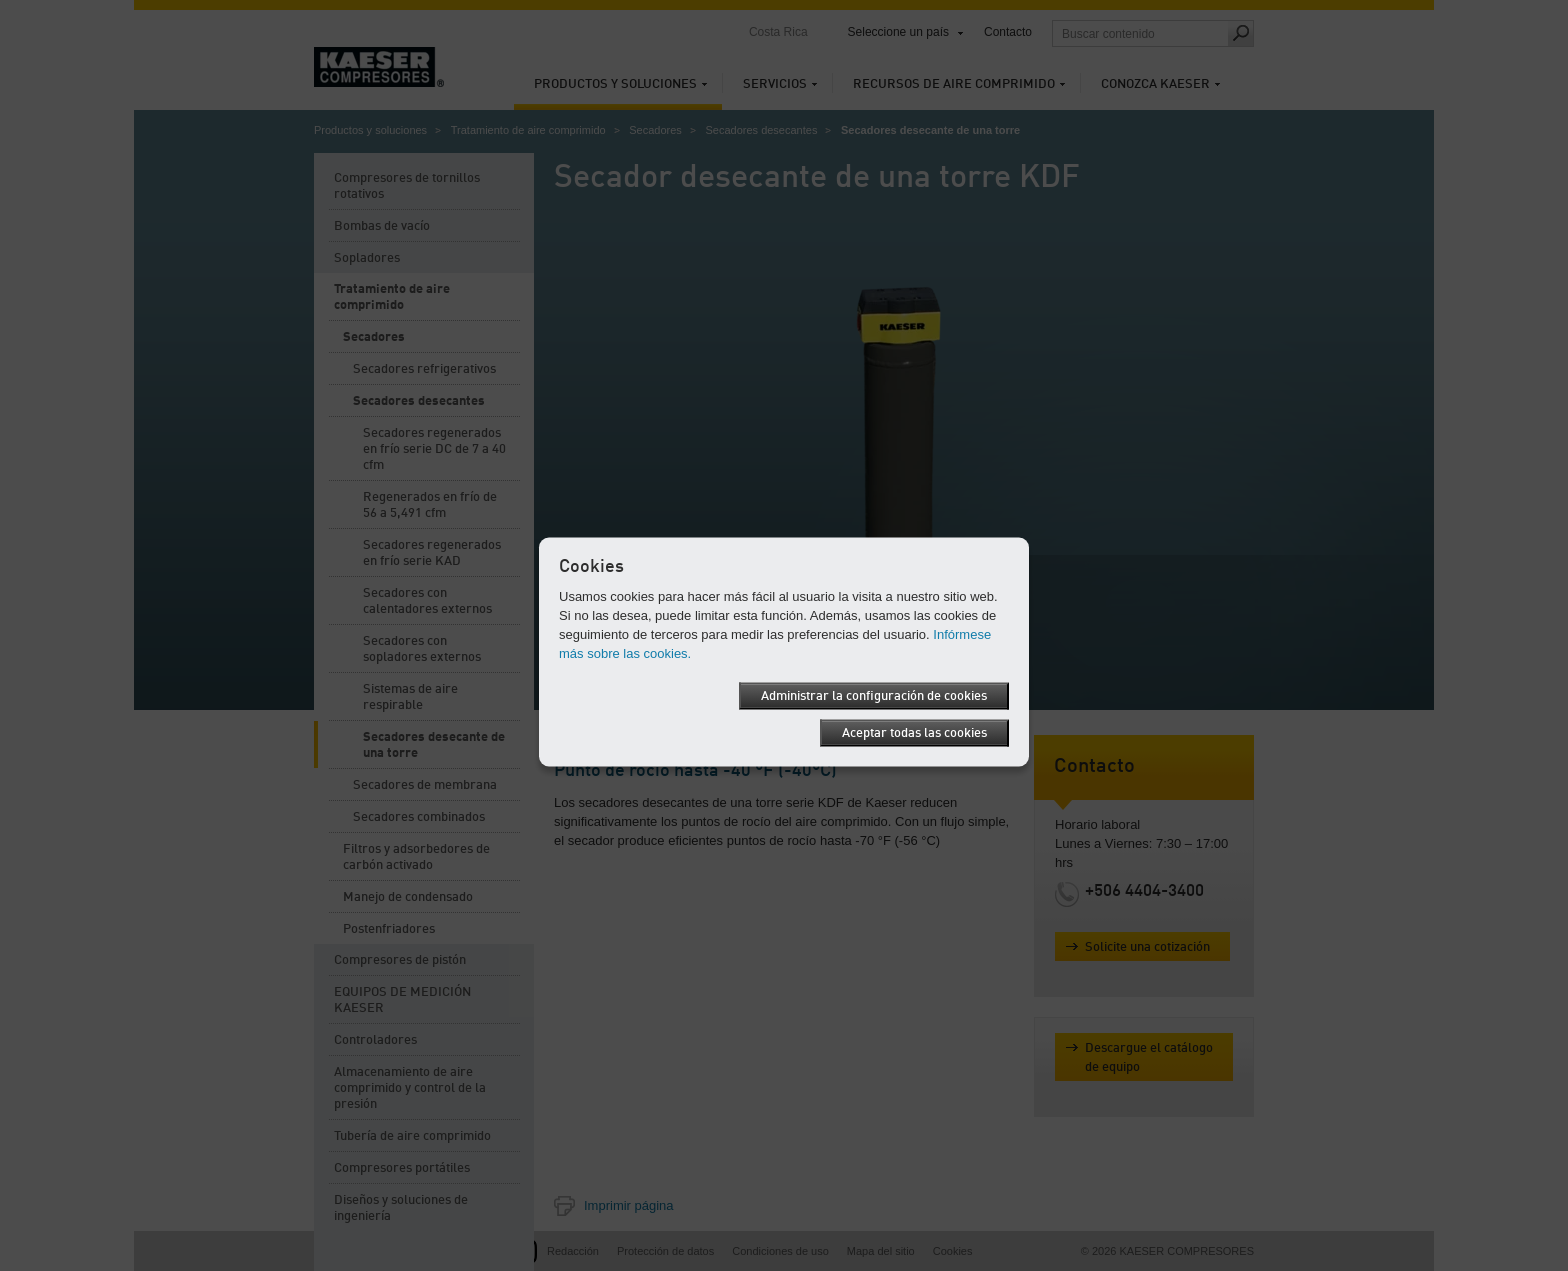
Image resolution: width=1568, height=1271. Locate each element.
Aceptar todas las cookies (914, 732)
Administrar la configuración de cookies (874, 695)
